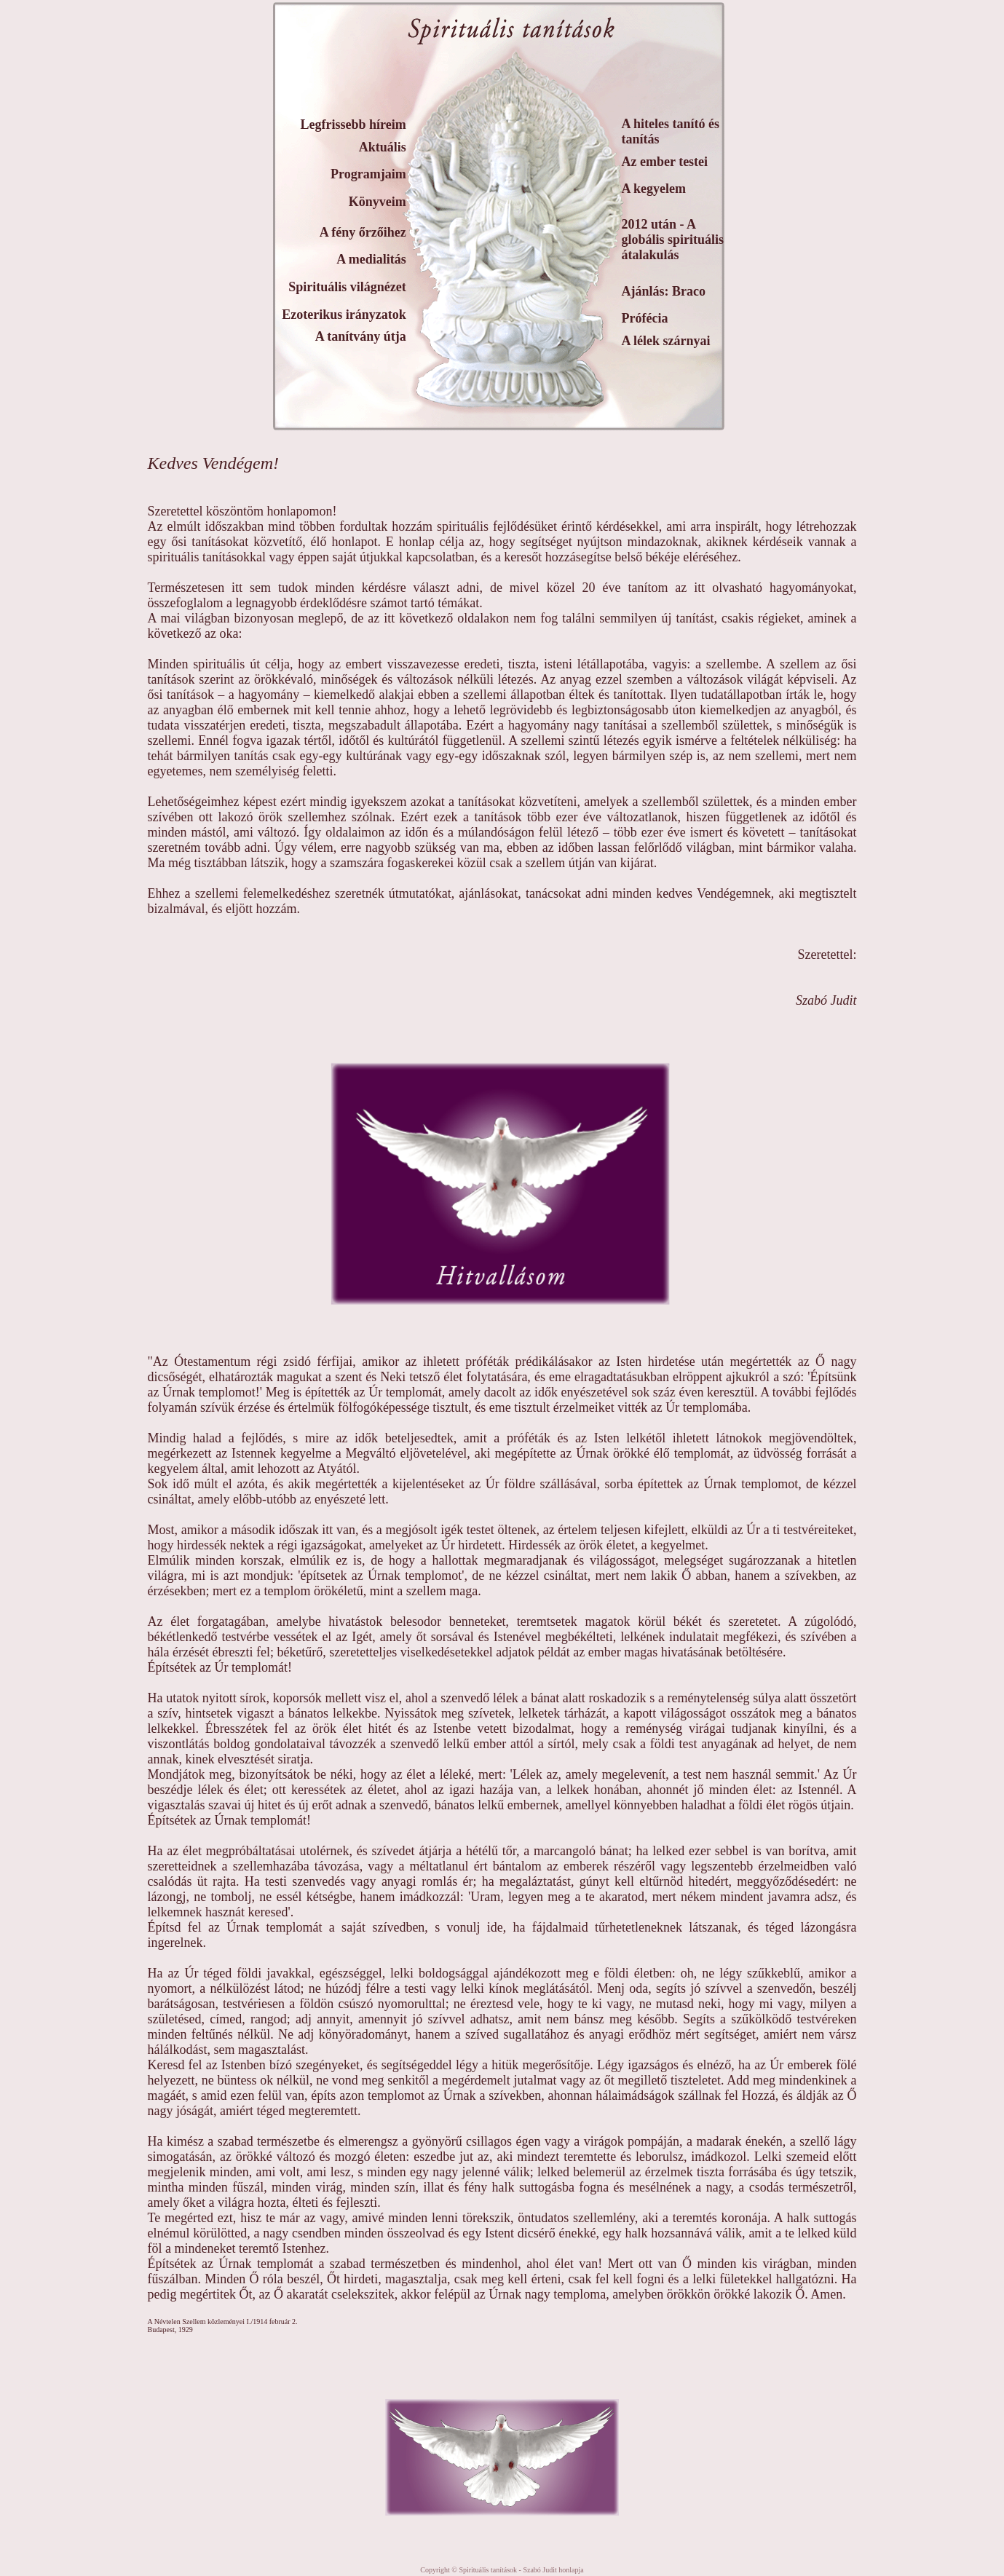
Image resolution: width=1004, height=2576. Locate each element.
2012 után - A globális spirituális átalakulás (673, 239)
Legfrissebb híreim (353, 124)
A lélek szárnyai (666, 340)
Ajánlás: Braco (664, 291)
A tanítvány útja (360, 336)
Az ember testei (665, 161)
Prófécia (645, 318)
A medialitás (371, 259)
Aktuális (382, 147)
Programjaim (368, 174)
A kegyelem (654, 188)
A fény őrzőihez (363, 232)
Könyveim (377, 201)
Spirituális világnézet (347, 287)
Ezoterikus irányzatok (344, 314)
